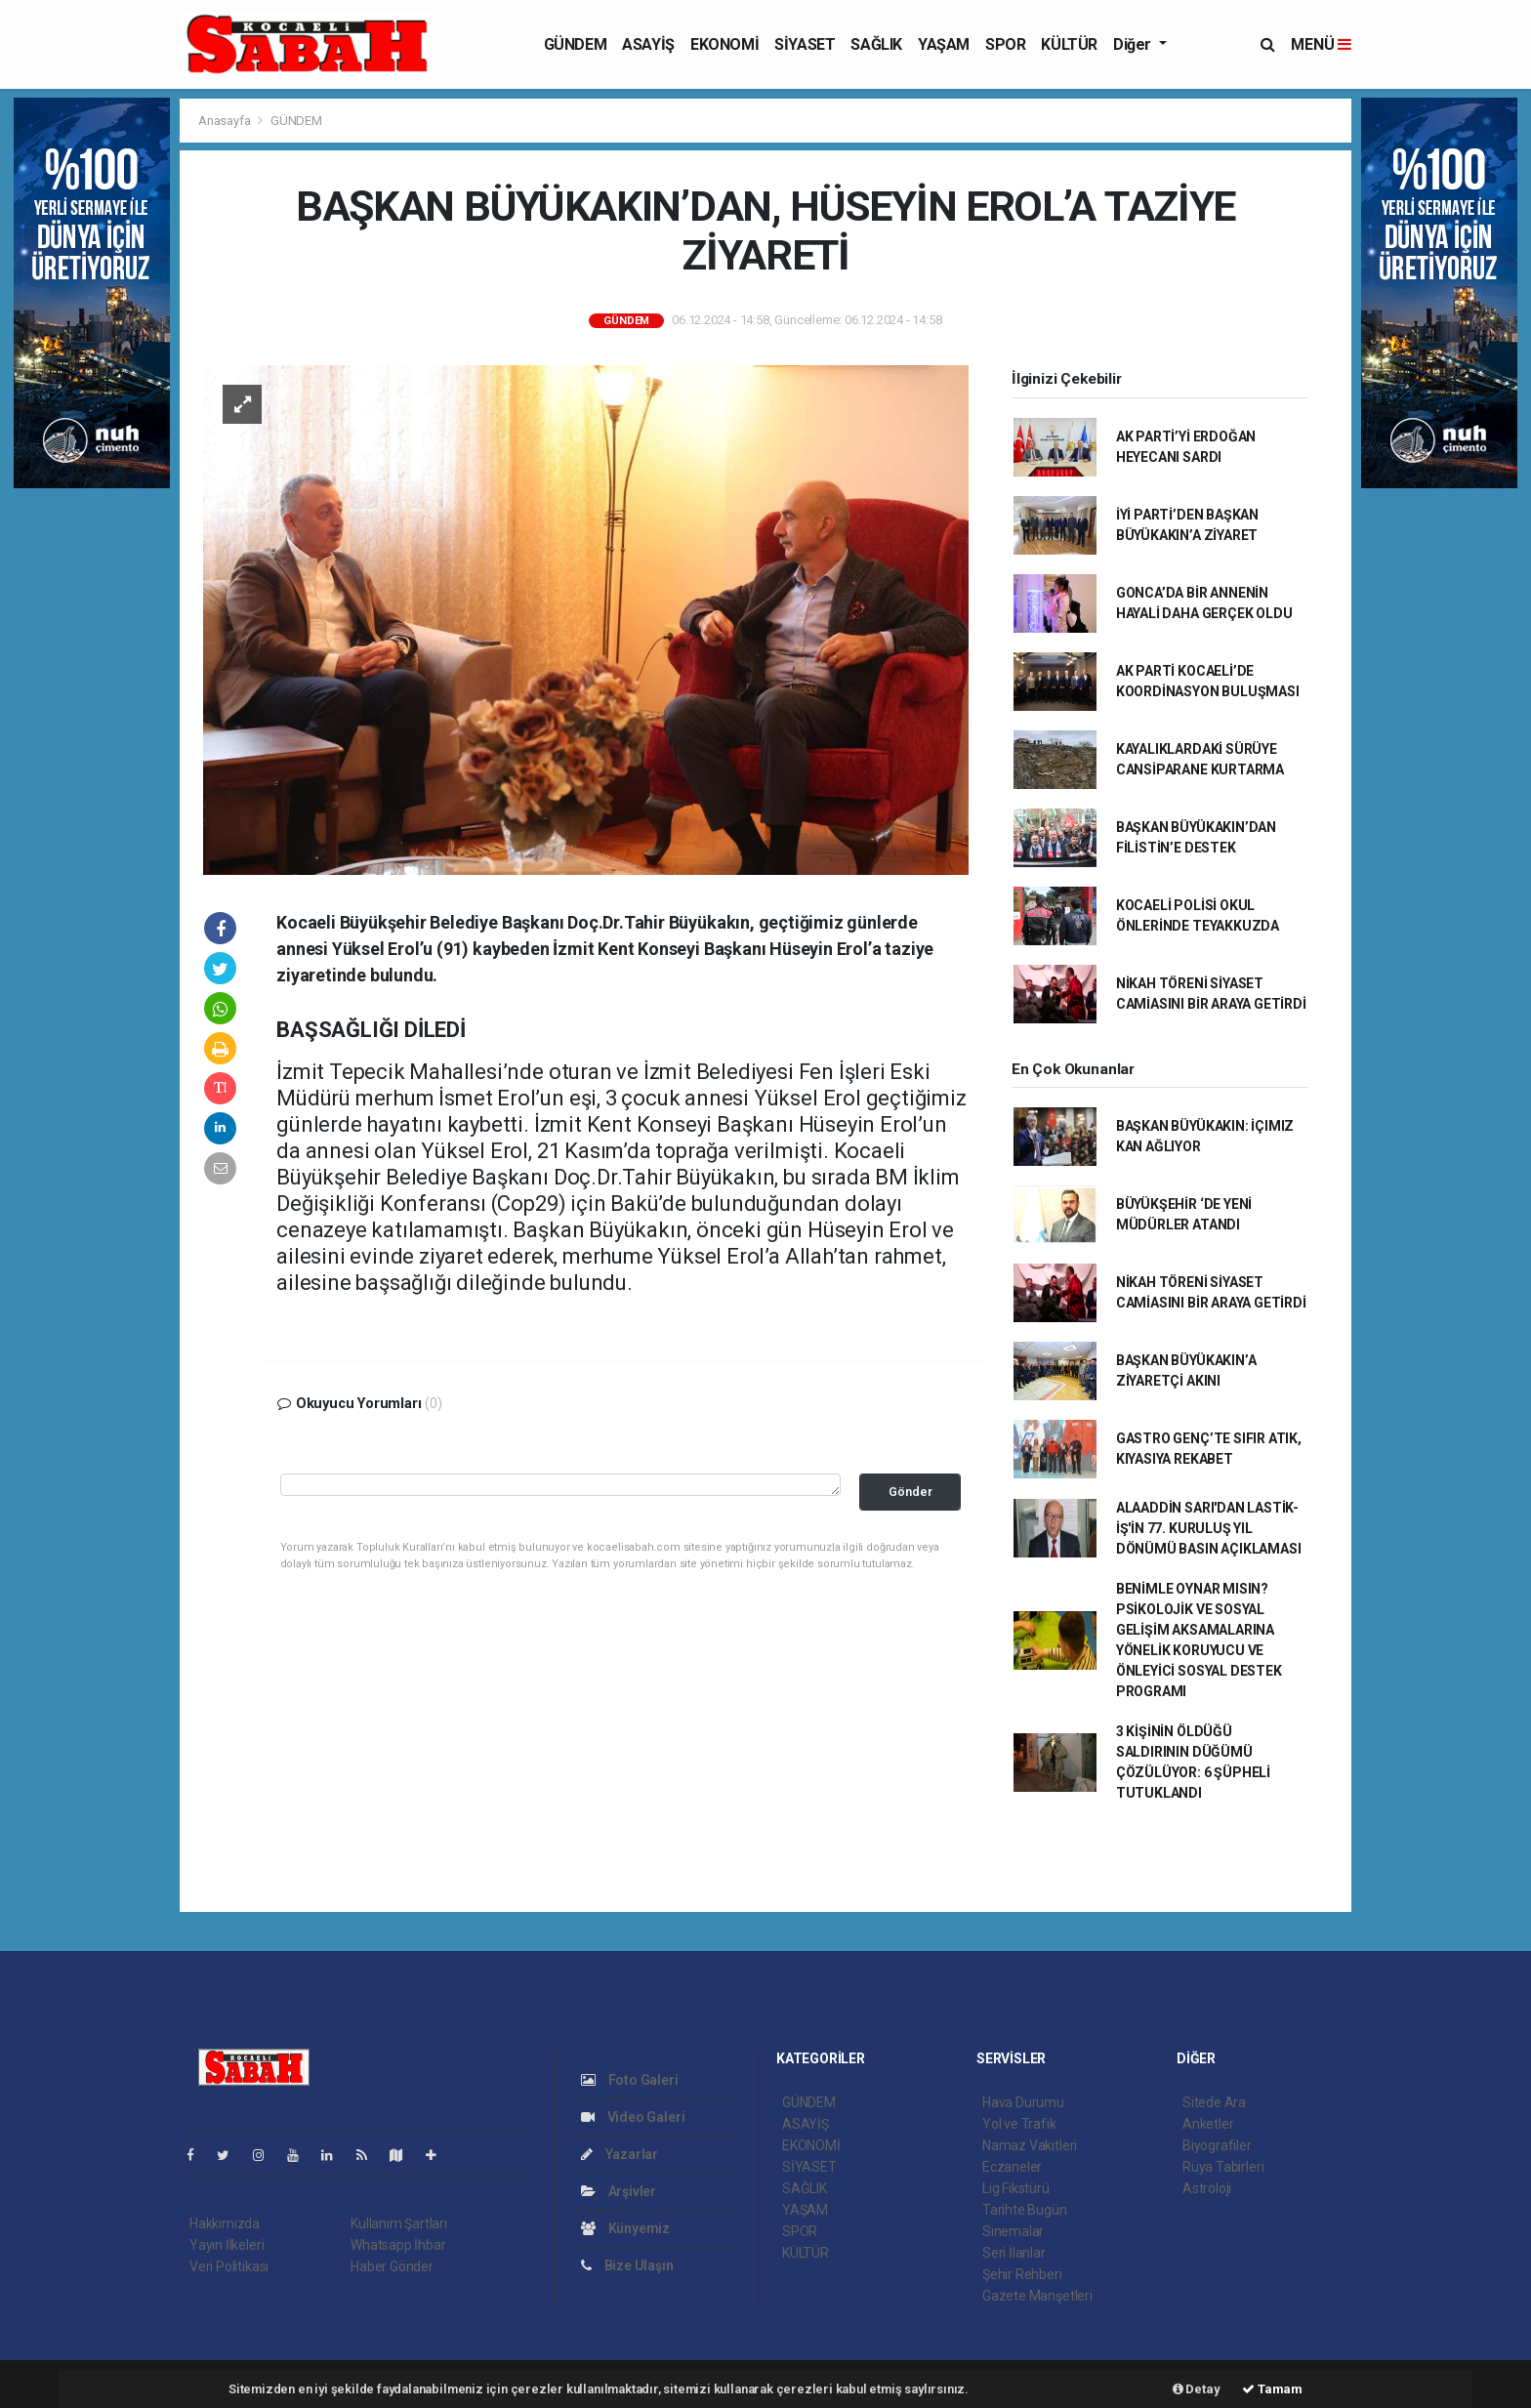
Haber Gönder (392, 2266)
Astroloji (1206, 2188)
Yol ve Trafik (1019, 2124)
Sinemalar (1013, 2231)
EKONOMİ (724, 44)
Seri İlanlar (1014, 2253)
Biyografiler (1217, 2145)
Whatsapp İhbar (398, 2245)
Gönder (910, 1491)
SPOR (1005, 44)
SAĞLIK (876, 44)
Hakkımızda (224, 2223)
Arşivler (618, 2191)
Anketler (1207, 2124)
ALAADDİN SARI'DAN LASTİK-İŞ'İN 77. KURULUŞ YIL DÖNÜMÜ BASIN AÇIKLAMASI (1209, 1528)
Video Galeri (632, 2117)
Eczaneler (1012, 2167)
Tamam (1272, 2389)
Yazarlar (619, 2154)
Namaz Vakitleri (1029, 2145)
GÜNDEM (575, 44)
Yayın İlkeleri (226, 2245)
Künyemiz (625, 2228)
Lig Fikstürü (1016, 2188)
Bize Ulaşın (627, 2265)
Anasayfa (225, 120)
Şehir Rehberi (1022, 2274)
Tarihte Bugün (1024, 2210)
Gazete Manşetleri (1037, 2296)
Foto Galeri (630, 2080)
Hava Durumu (1023, 2102)
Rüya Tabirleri (1222, 2167)
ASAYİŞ (648, 44)
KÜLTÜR (1069, 44)
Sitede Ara (1214, 2102)
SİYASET (804, 44)
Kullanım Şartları (399, 2223)
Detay (1197, 2389)
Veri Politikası (229, 2266)
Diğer (1134, 44)
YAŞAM (944, 44)
